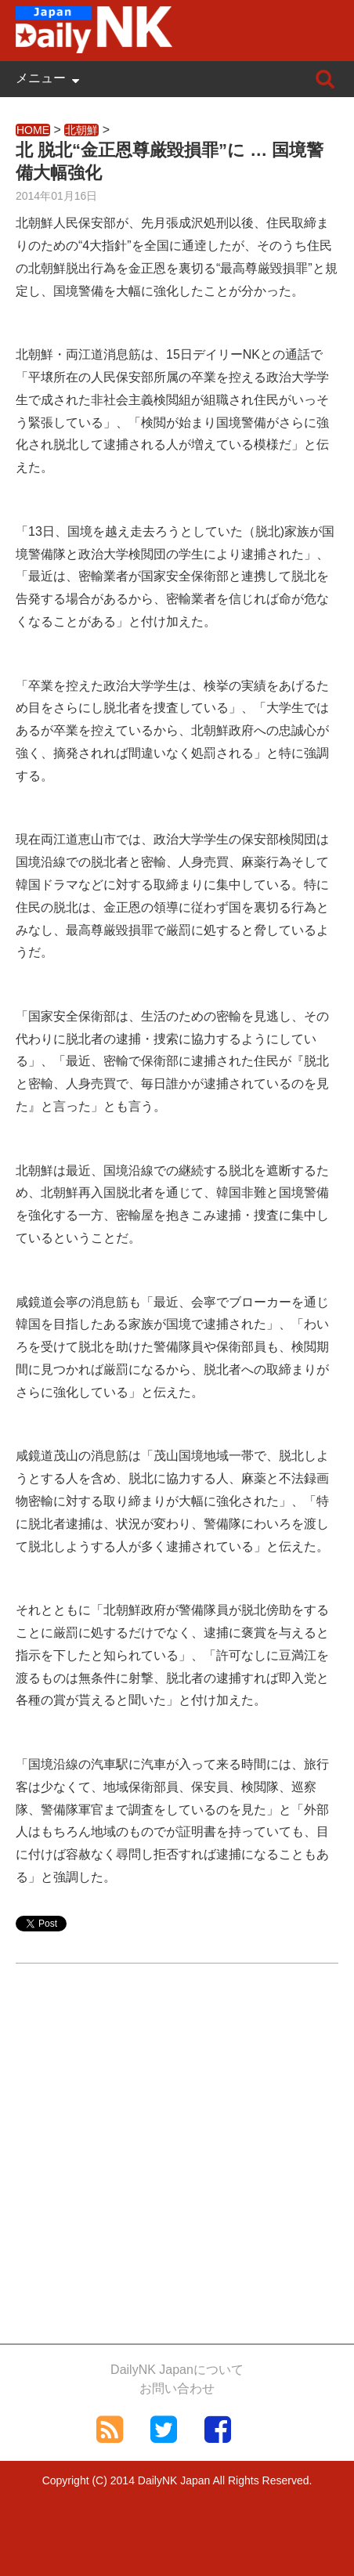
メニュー (41, 78)
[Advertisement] (177, 2163)
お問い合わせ (177, 2388)
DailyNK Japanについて (177, 2369)
